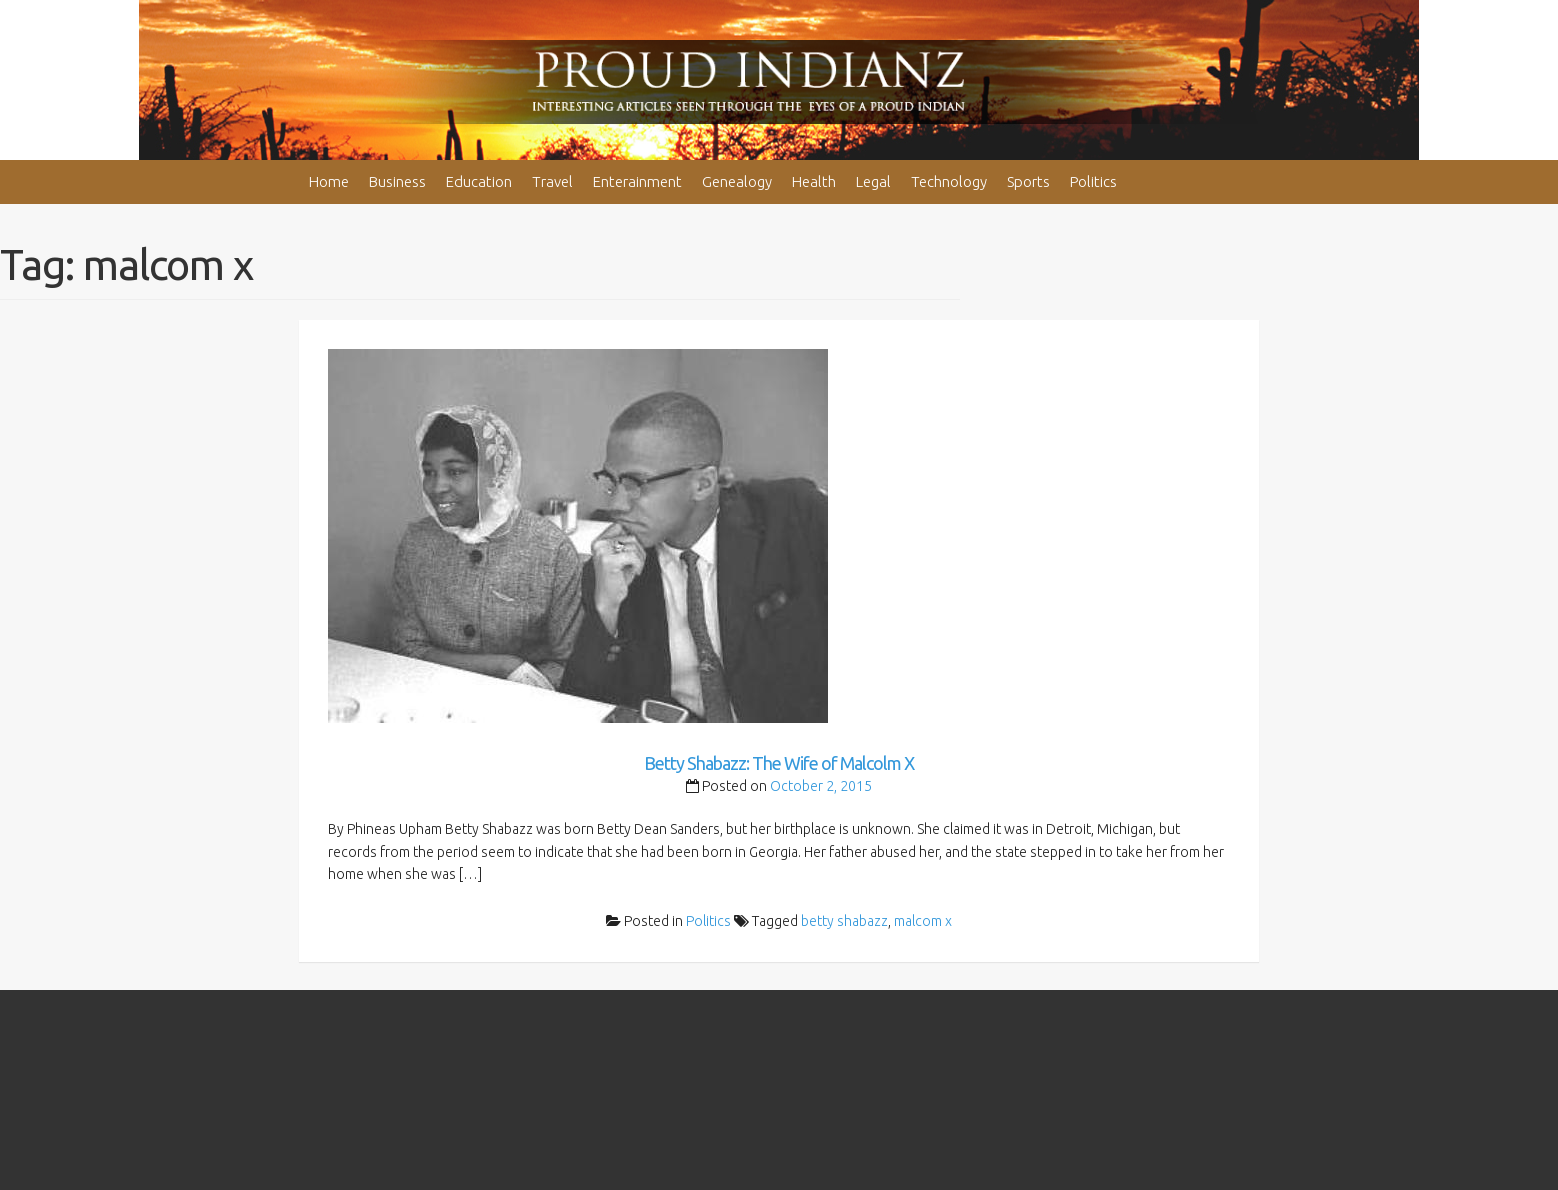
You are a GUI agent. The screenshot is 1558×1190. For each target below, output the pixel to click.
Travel (552, 181)
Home (329, 181)
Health (814, 181)
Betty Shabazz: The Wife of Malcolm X (779, 763)
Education (479, 181)
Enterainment (637, 181)
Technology (949, 181)
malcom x (923, 921)
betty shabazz (844, 921)
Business (397, 181)
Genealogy (737, 181)
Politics (1093, 181)
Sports (1028, 181)
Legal (873, 181)
